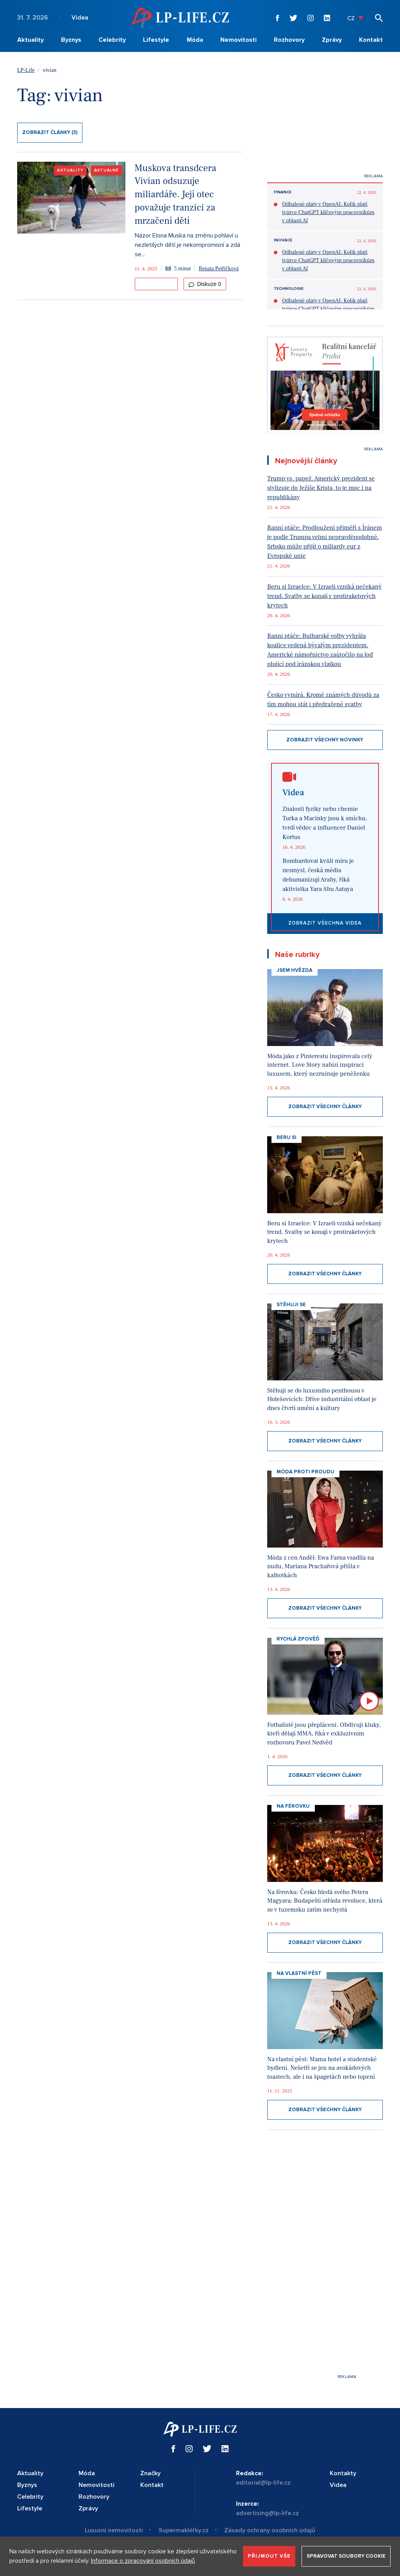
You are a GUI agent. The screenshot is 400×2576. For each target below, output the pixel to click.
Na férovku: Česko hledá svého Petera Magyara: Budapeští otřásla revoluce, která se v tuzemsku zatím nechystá (324, 1901)
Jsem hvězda (294, 970)
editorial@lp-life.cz (263, 2483)
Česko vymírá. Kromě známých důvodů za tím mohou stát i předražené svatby (323, 699)
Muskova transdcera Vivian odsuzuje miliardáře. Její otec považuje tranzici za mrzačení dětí (175, 194)
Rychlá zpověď (298, 1639)
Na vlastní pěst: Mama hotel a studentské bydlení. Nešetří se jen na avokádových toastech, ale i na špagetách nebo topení (322, 2068)
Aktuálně (106, 170)
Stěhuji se (291, 1304)
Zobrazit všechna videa (325, 923)
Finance (282, 192)
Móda (195, 40)
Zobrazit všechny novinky (324, 740)
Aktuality (30, 40)
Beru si (286, 1137)
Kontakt (371, 40)
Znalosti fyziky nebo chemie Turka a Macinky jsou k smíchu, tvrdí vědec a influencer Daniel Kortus (324, 823)
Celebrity (112, 40)
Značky (150, 2473)
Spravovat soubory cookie (346, 2556)
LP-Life (25, 70)
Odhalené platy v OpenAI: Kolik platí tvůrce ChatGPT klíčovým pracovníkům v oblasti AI (328, 212)
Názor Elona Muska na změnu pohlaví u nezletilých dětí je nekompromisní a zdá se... (187, 245)
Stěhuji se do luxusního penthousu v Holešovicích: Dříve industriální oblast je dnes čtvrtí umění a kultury (322, 1399)
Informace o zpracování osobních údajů (143, 2561)
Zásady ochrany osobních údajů (269, 2530)
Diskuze (205, 284)
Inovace (283, 240)
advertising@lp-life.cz (267, 2513)
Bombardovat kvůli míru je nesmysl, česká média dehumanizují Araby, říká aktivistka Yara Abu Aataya (318, 875)
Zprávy (332, 40)
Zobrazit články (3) (49, 132)
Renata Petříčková (219, 268)
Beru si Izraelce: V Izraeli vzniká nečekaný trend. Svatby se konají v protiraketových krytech (324, 596)
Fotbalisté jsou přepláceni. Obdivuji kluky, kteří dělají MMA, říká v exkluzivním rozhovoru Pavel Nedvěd (324, 1733)
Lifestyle (156, 40)
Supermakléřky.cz (184, 2530)
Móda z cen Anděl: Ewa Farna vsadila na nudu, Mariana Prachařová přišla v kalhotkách (320, 1566)
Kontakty (343, 2473)
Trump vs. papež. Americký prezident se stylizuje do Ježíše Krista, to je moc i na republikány (321, 488)
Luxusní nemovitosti (114, 2530)
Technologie (289, 288)
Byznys (71, 40)
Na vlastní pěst (299, 1973)
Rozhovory (289, 40)
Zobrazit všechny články (325, 1106)
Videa (79, 17)
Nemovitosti (238, 40)
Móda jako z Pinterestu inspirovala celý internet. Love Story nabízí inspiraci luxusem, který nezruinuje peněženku (319, 1065)
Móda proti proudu (305, 1472)
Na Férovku (293, 1806)
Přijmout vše (269, 2556)
